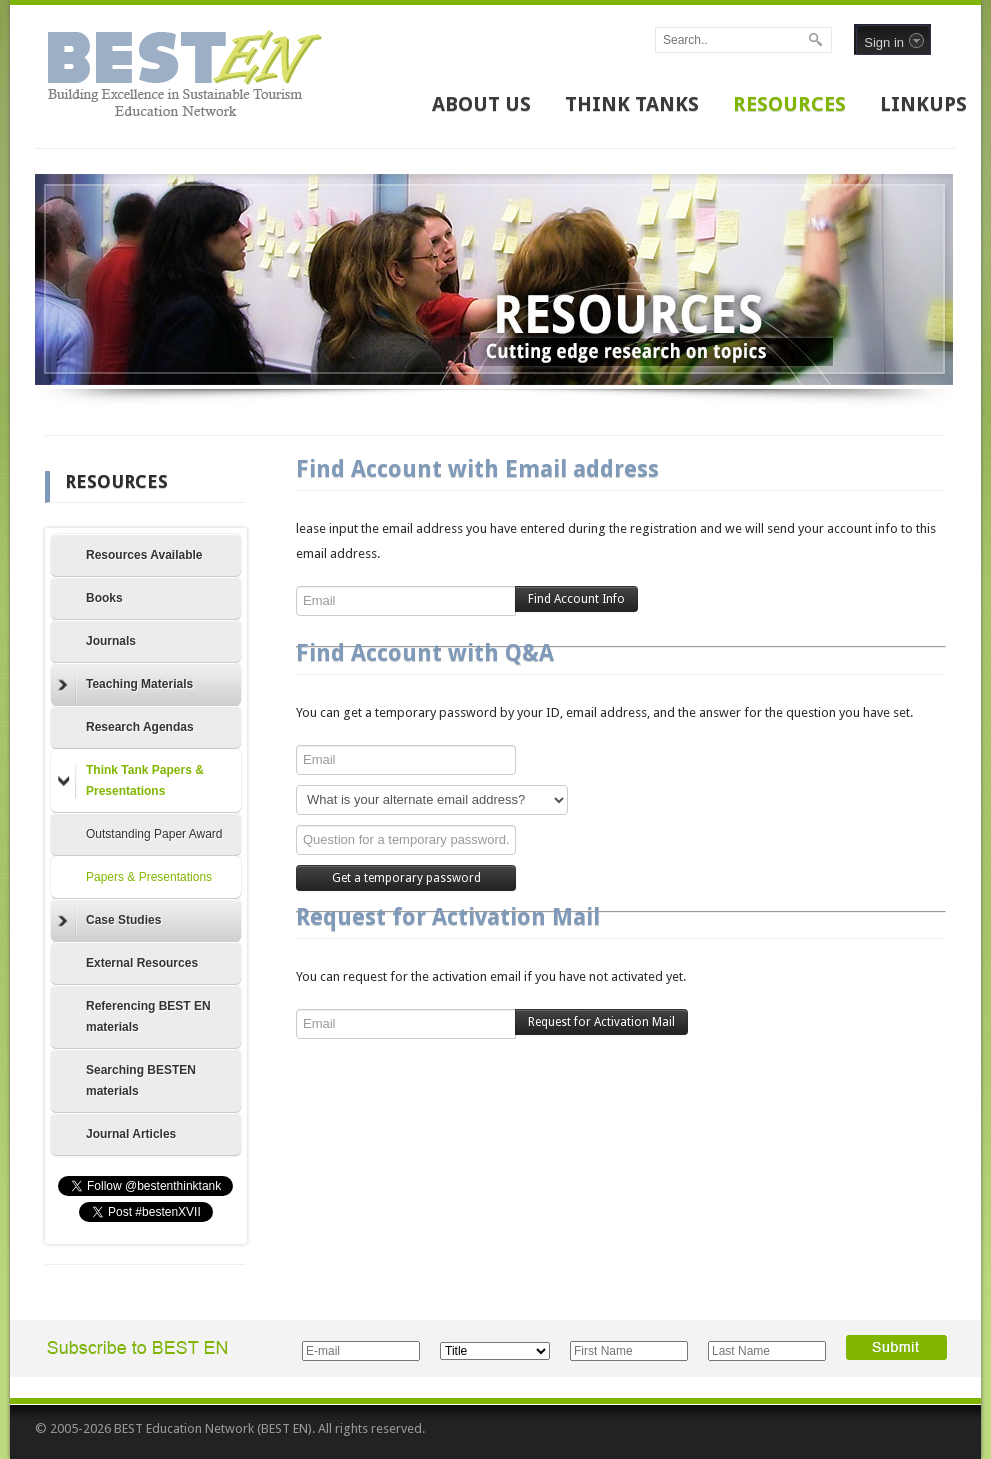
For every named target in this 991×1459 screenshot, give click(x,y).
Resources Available (144, 555)
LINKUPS (923, 104)
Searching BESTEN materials (141, 1080)
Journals (111, 641)
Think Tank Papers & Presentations (131, 780)
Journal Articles (131, 1134)
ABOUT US (481, 104)
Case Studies (109, 921)
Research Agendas (140, 727)
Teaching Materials (125, 685)
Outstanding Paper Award (154, 834)
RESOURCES (789, 104)
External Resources (142, 963)
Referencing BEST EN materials (148, 1016)
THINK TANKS (632, 104)
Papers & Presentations (149, 877)
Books (104, 598)
